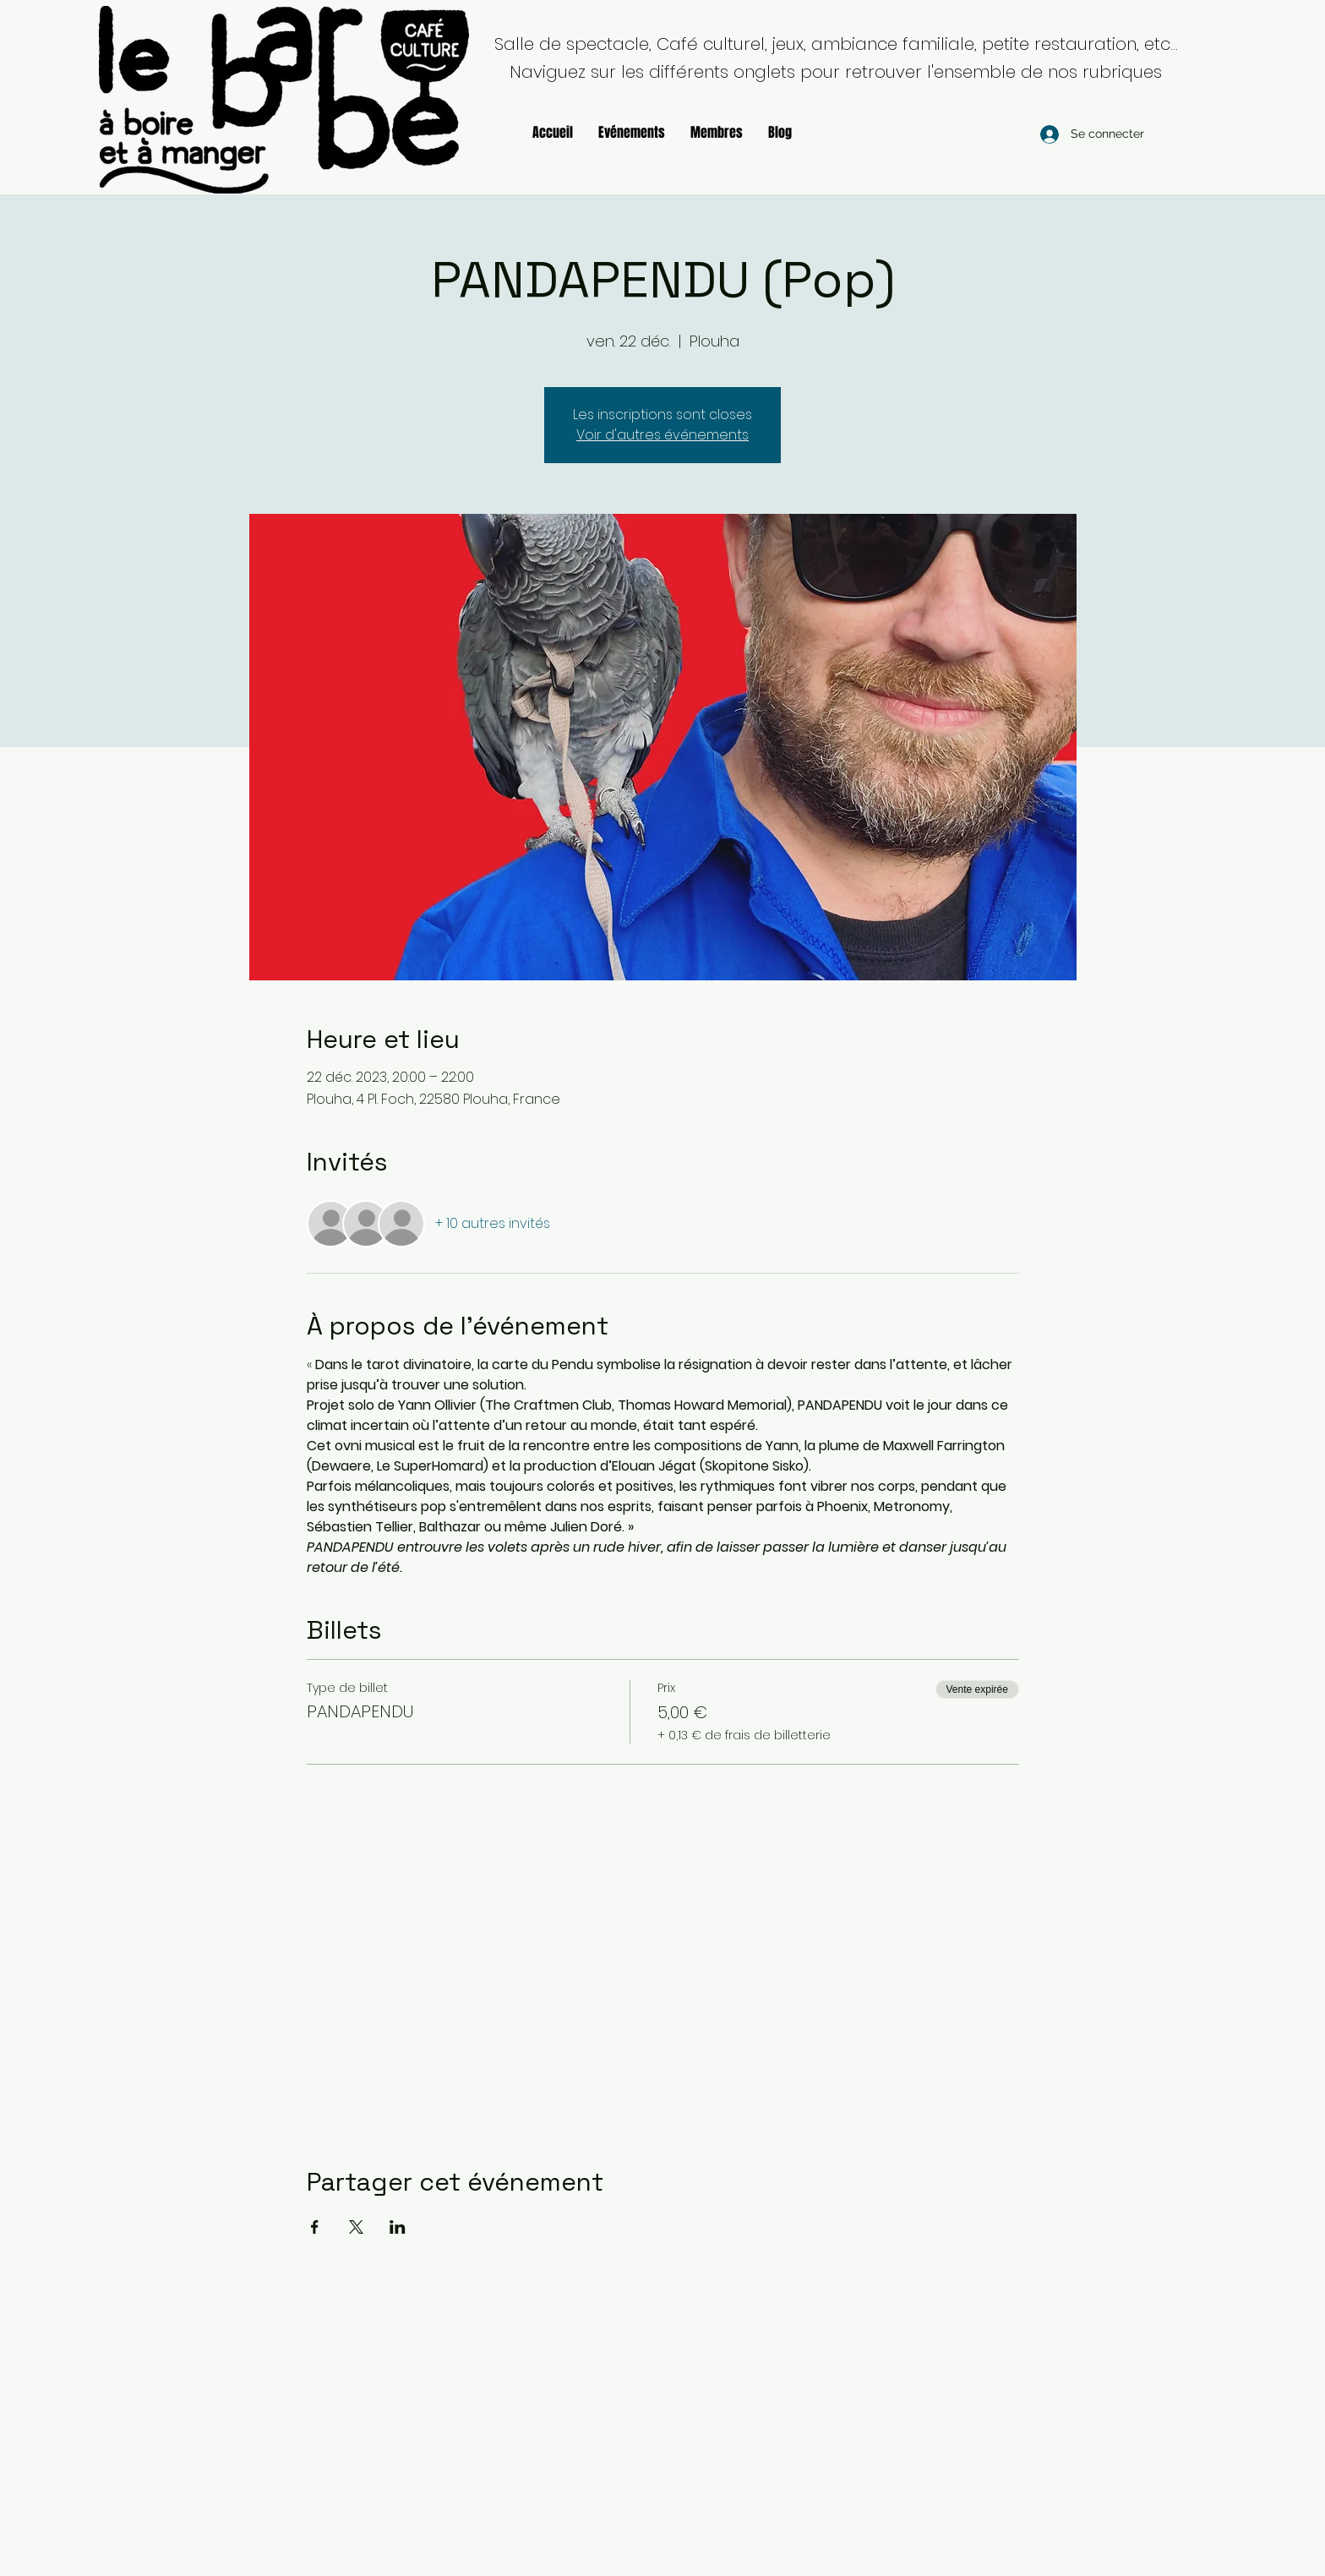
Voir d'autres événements (662, 435)
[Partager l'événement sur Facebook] (315, 2227)
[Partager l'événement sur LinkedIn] (398, 2227)
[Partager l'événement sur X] (356, 2227)
